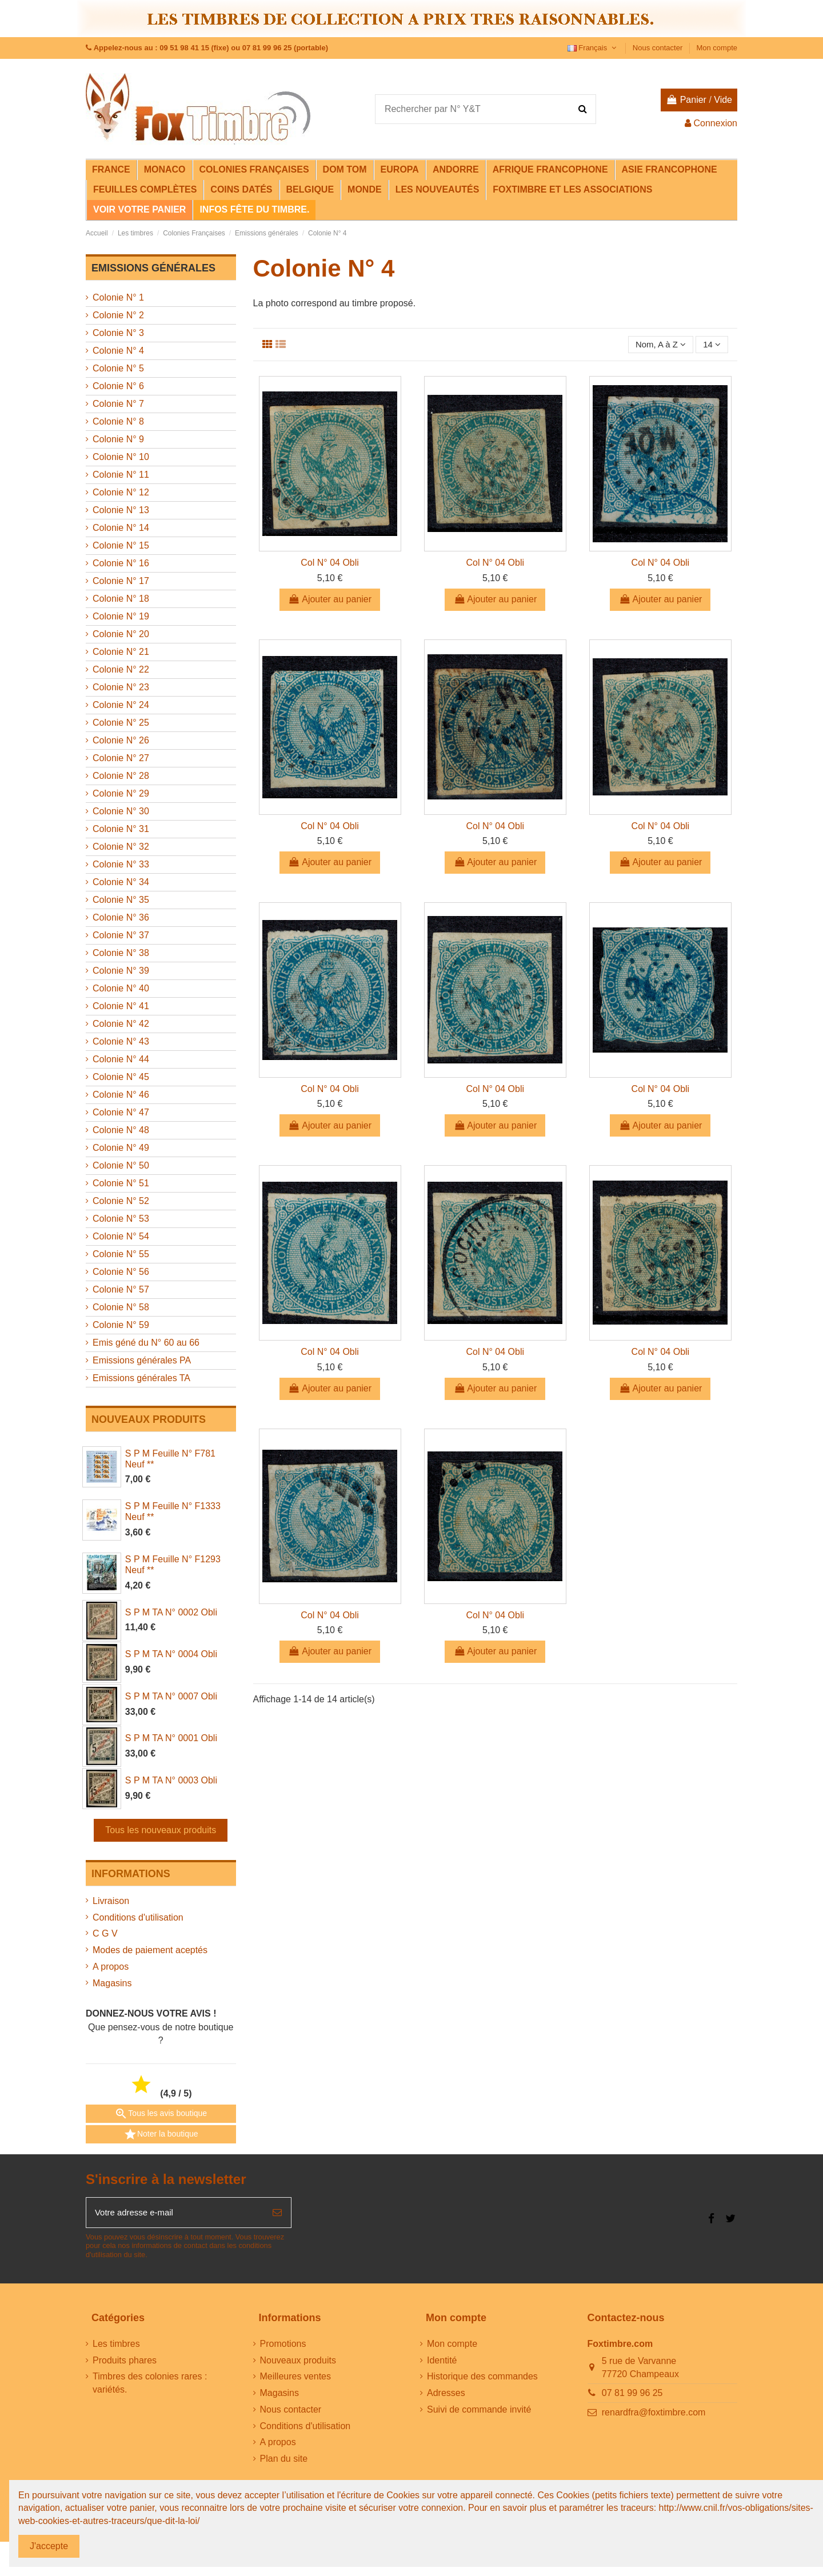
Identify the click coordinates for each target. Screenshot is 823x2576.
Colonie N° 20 (121, 634)
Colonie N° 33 (121, 864)
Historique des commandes (482, 2378)
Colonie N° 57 (121, 1289)
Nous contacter (659, 47)
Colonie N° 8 (118, 421)
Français (593, 47)
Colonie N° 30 (121, 811)
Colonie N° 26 (121, 740)
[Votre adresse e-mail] (174, 2214)
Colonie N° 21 (121, 652)
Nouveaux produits (298, 2362)
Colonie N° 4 (118, 350)
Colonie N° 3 (118, 333)
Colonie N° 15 (121, 545)
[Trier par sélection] (657, 345)
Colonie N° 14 (121, 528)
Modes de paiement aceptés (150, 1950)
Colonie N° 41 (121, 1006)
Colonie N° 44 (121, 1059)
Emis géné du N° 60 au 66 (146, 1342)
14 (711, 345)
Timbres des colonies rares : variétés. (150, 2385)
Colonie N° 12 (121, 492)
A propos (111, 1966)
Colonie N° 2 (118, 315)
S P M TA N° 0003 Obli (171, 1780)
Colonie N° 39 (121, 970)
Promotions (283, 2345)
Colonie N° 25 (121, 722)
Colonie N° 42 (121, 1024)
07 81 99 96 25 (632, 2395)
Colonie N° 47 (121, 1112)
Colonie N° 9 (118, 439)
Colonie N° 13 (121, 510)
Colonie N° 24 (121, 705)
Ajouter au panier (329, 600)
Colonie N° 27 (121, 758)
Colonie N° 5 (118, 368)
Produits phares (125, 2362)
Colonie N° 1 (118, 297)
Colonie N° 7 (118, 404)
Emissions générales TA (141, 1378)
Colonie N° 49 (121, 1148)
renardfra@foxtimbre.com (654, 2414)
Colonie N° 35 (121, 900)
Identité (442, 2362)
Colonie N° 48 (121, 1130)
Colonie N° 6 (118, 386)
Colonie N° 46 (121, 1094)
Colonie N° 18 (121, 598)
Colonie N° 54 (121, 1236)
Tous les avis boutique (160, 2114)
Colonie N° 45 (121, 1077)
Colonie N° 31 (121, 829)
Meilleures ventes (295, 2378)
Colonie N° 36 (121, 917)
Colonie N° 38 (121, 953)
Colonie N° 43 (121, 1041)
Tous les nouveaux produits (160, 1830)
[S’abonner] (277, 2214)
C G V (105, 1933)
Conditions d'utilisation (138, 1917)
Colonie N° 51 (121, 1183)
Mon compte (716, 47)
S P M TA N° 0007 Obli (171, 1696)
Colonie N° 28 (121, 776)
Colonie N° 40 (121, 988)
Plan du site (284, 2461)
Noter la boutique (160, 2134)
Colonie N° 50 (121, 1165)
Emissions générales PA (142, 1360)
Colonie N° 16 (121, 563)
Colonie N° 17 (121, 581)
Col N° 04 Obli (330, 564)
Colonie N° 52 (121, 1201)
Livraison (111, 1901)
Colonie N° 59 (121, 1325)
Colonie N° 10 (121, 457)
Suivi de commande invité (479, 2412)
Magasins (112, 1983)
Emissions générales (153, 268)
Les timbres (116, 2345)
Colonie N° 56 (121, 1272)
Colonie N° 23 (121, 687)
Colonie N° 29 (121, 793)
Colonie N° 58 (121, 1307)
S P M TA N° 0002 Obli (171, 1612)
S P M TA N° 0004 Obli (171, 1654)
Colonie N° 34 (121, 882)
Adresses (446, 2395)
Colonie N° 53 (121, 1218)
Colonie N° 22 (121, 669)
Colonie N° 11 (121, 474)
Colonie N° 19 (121, 616)
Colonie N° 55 (121, 1254)
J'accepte (49, 2546)
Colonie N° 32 (121, 846)
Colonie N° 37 (121, 935)
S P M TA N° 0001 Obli (171, 1738)
